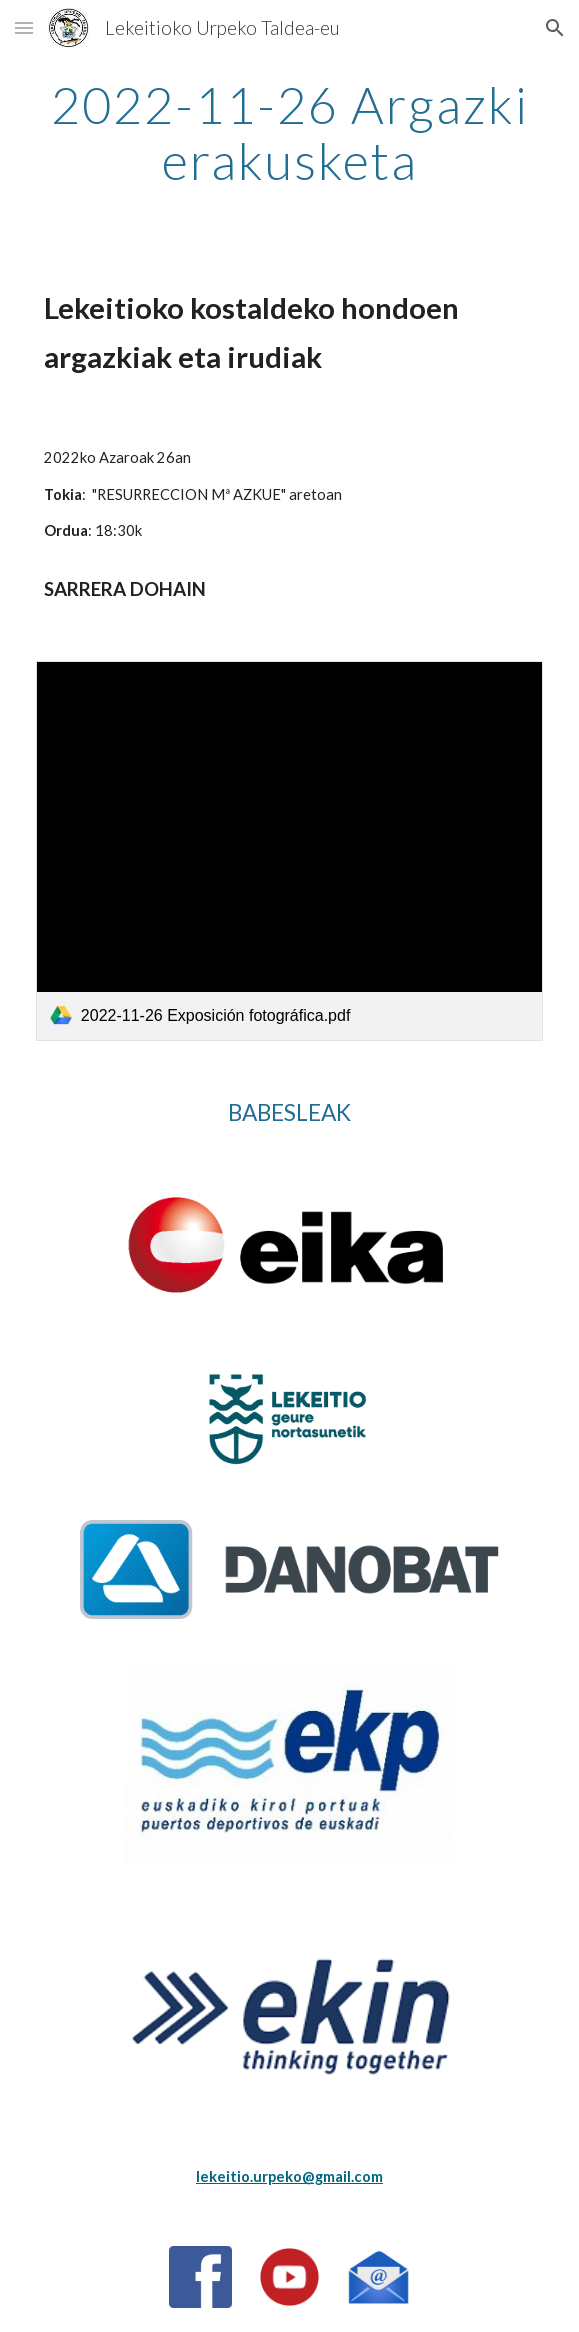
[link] (289, 851)
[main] (289, 132)
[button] (24, 27)
